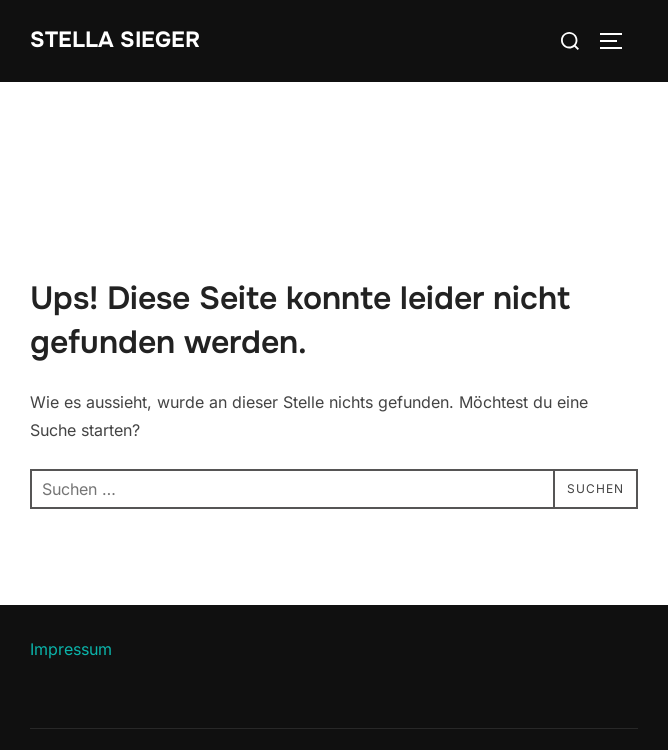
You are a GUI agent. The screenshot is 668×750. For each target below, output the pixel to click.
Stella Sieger (115, 40)
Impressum (71, 649)
